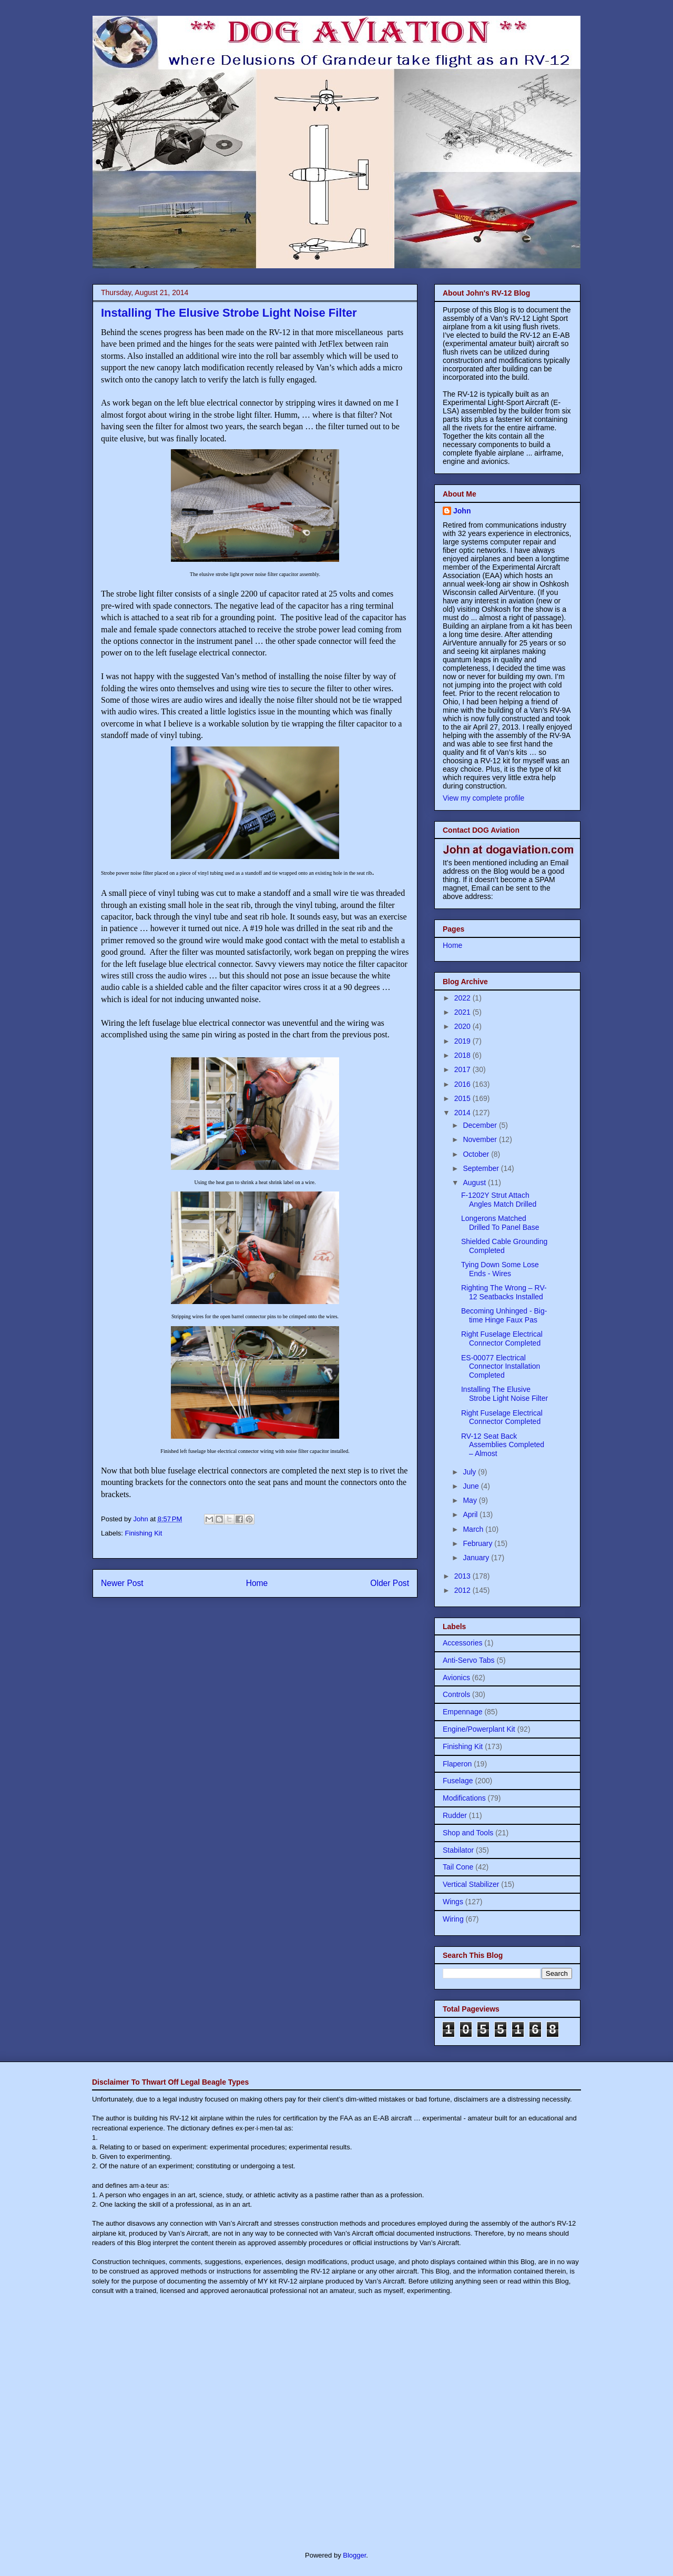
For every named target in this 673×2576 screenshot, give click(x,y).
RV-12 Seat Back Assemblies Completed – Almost (502, 1445)
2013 (463, 1576)
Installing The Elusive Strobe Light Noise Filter (504, 1393)
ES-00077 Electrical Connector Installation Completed (500, 1366)
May (470, 1500)
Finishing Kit (143, 1533)
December (480, 1125)
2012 (463, 1590)
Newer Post (122, 1583)
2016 (463, 1084)
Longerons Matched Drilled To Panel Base (500, 1222)
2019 (463, 1041)
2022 (463, 998)
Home (257, 1583)
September (482, 1168)
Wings (453, 1901)
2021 (463, 1012)
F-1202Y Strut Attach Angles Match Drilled (498, 1199)
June (472, 1486)
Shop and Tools (468, 1833)
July (470, 1472)
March (474, 1529)
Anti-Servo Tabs (469, 1660)
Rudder (455, 1815)
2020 (463, 1026)
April (471, 1514)
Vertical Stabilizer (471, 1884)
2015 (463, 1098)
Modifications (464, 1798)
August (475, 1182)
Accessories (462, 1643)
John (462, 511)
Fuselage (458, 1780)
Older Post (389, 1583)
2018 (463, 1055)
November (480, 1139)
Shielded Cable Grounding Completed (504, 1246)
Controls (456, 1694)
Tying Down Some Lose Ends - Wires (500, 1269)
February (478, 1543)
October (477, 1154)
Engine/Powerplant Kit (479, 1729)
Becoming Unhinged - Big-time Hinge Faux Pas (504, 1315)
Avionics (456, 1677)
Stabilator (458, 1850)
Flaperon (457, 1764)
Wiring (453, 1919)
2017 (463, 1069)
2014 (463, 1112)
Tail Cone (458, 1867)
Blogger (354, 2555)
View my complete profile (483, 798)
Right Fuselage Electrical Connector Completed (502, 1338)
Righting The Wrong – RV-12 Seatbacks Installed (504, 1292)
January (477, 1557)
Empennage (463, 1712)
